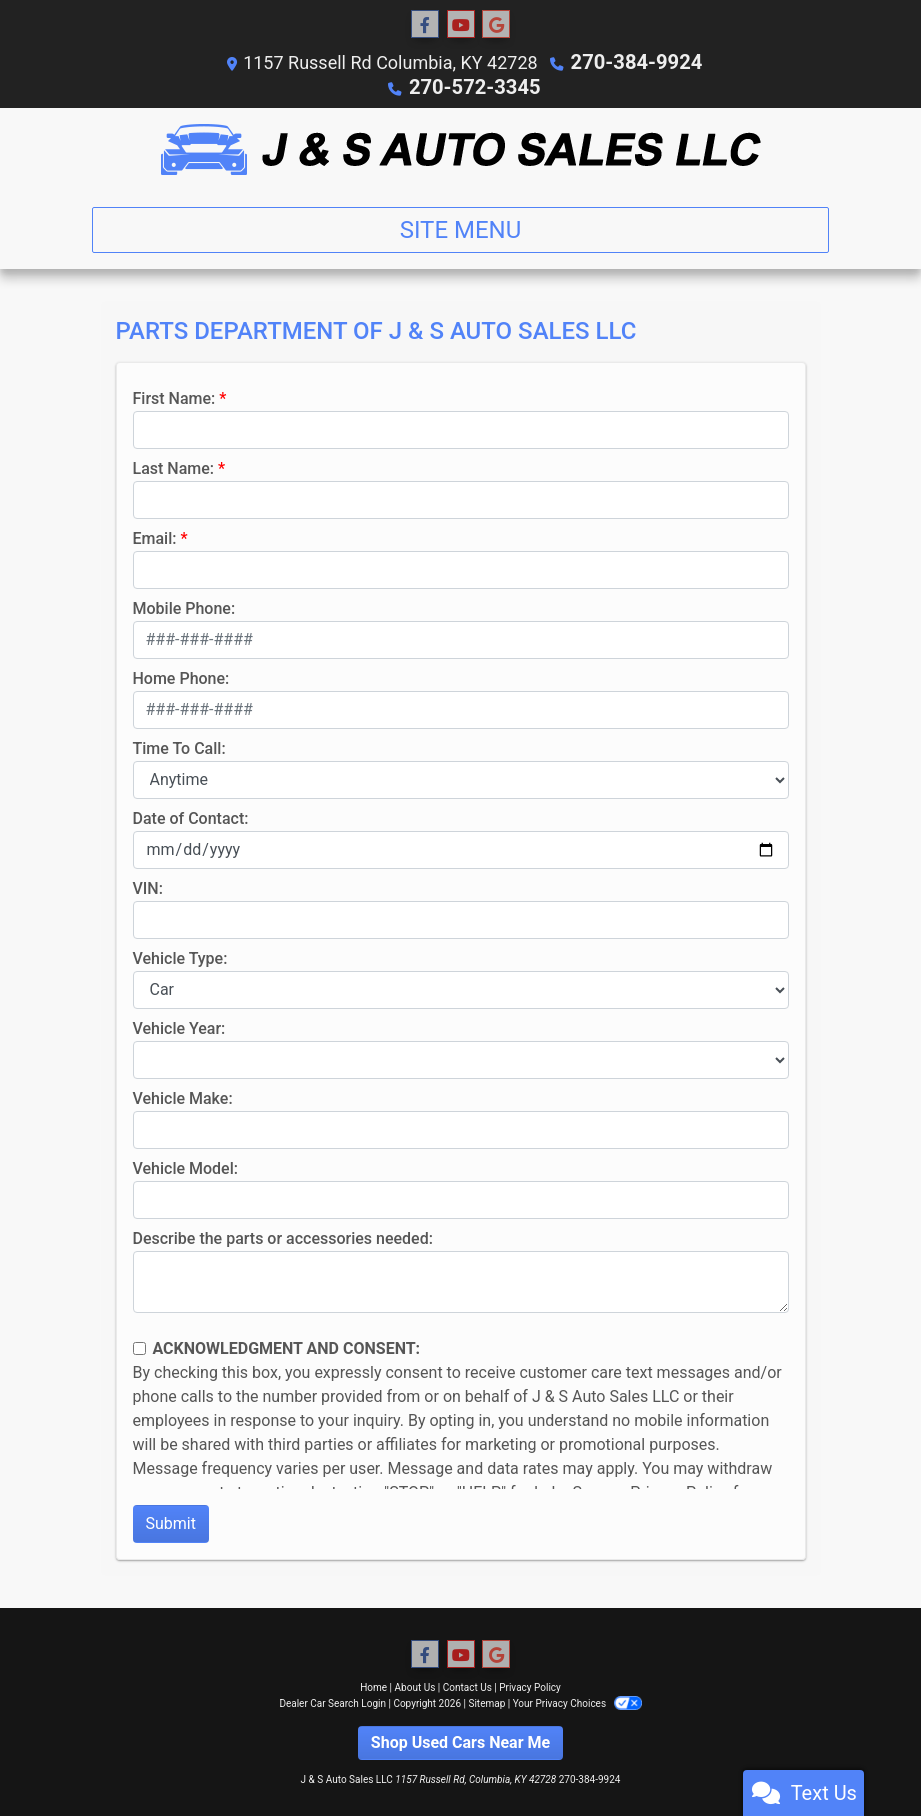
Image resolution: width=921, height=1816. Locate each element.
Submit (171, 1521)
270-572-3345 (474, 85)
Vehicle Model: (185, 1166)
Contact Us (467, 1685)
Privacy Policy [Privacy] (530, 1685)
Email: (155, 536)
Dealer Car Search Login (332, 1701)
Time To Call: (179, 746)
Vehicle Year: (179, 1026)
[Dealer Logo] (461, 147)
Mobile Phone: (184, 606)
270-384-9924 (636, 61)
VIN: (148, 886)
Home (373, 1685)
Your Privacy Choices (577, 1701)
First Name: (174, 396)
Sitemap (486, 1701)
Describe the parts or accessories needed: (283, 1236)
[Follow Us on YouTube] (461, 25)
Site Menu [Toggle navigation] (461, 228)
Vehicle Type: (180, 956)
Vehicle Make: (183, 1096)
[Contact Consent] (139, 1346)
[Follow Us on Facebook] (425, 25)
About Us (415, 1685)
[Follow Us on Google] (496, 25)
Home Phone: (181, 676)
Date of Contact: (191, 816)
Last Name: (174, 466)
